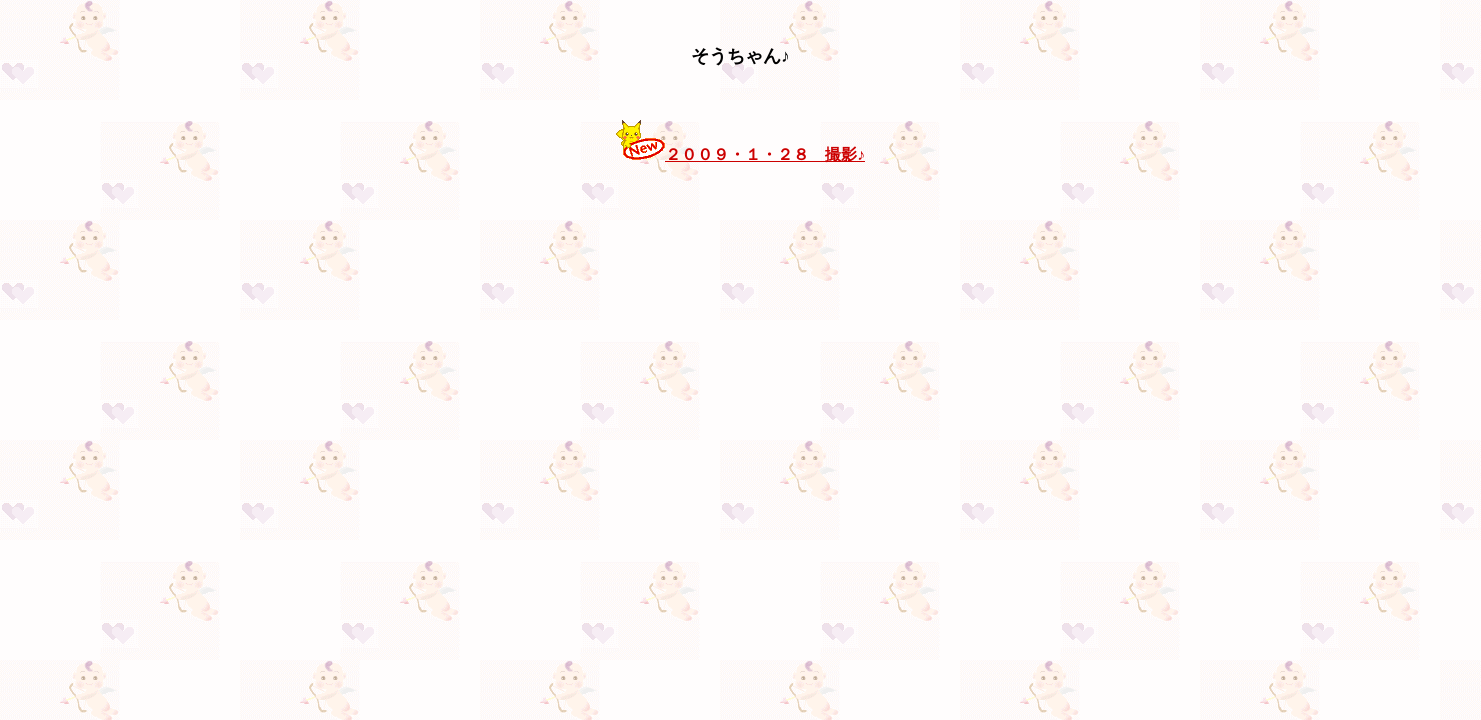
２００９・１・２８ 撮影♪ (765, 154)
